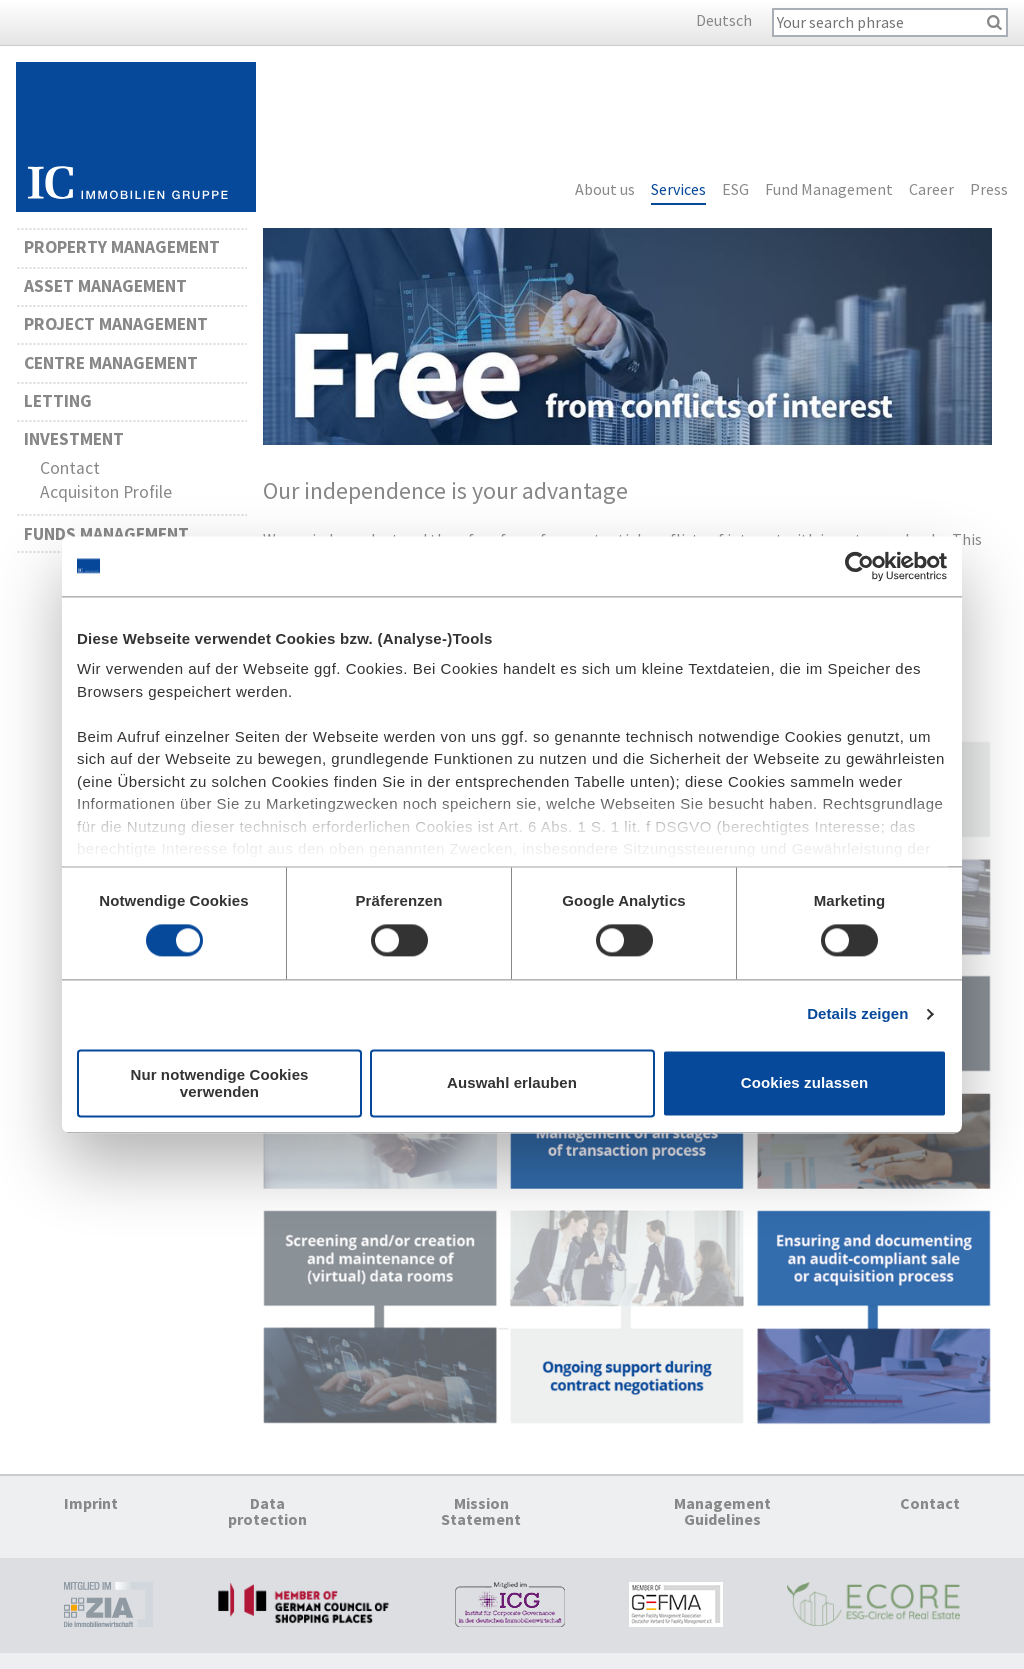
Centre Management (111, 363)
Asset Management (105, 286)
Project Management (116, 324)
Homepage (136, 137)
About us (605, 190)
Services (678, 190)
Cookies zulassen (804, 1083)
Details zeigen (857, 1014)
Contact (70, 468)
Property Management (122, 247)
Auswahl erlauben (512, 1083)
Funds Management (106, 534)
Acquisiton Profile (106, 492)
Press (989, 190)
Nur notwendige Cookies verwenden (219, 1083)
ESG (735, 190)
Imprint (91, 1503)
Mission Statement (481, 1511)
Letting (58, 401)
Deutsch (724, 20)
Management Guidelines (722, 1511)
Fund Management (829, 190)
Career (931, 190)
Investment (74, 439)
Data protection (267, 1511)
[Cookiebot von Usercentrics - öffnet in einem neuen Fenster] (859, 566)
